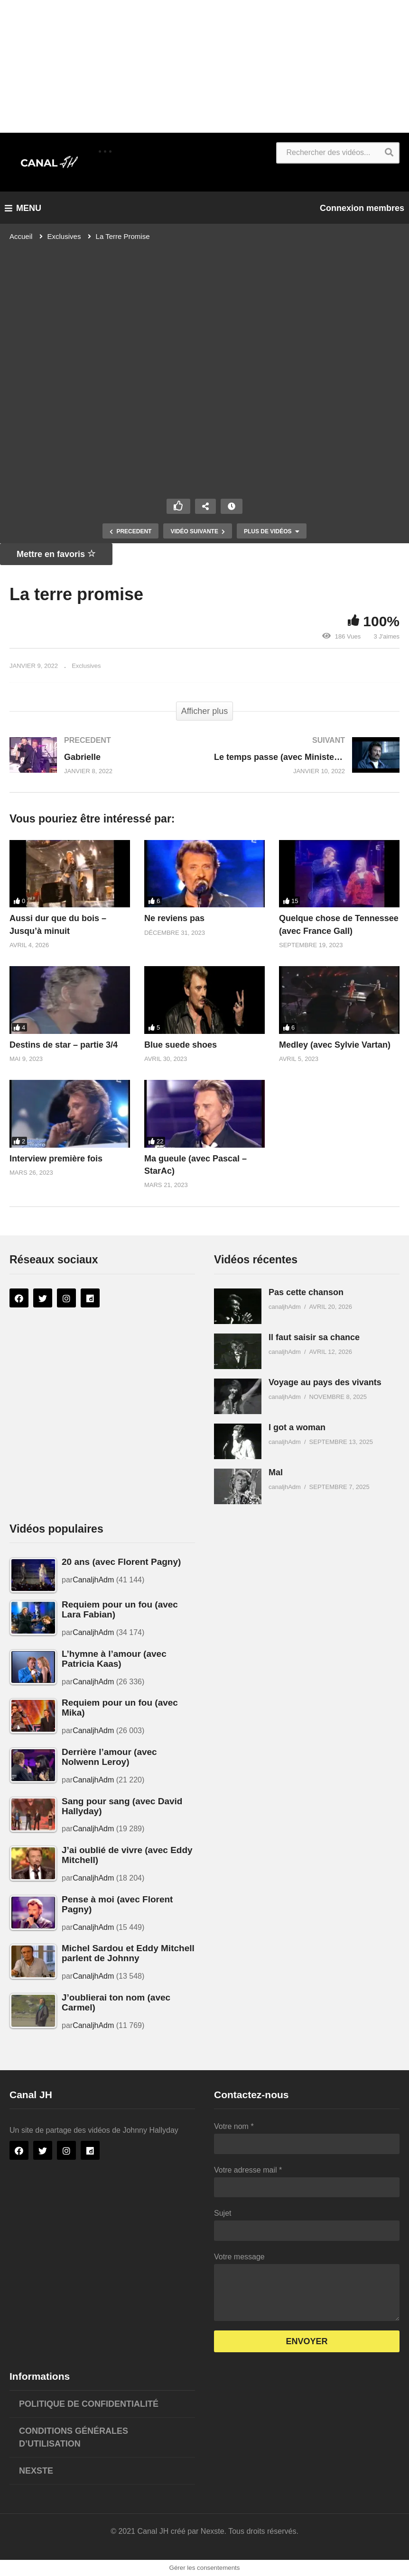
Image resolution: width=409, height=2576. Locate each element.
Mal (276, 1472)
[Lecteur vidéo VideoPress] (204, 365)
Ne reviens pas (174, 918)
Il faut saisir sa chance (314, 1337)
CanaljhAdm (93, 1580)
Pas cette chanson (306, 1292)
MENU (23, 208)
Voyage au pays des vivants (325, 1382)
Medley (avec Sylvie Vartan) (334, 1045)
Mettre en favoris (56, 554)
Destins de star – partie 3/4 (63, 1045)
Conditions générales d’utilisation (73, 2437)
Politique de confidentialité (88, 2404)
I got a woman (297, 1427)
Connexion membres (362, 208)
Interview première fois (55, 1158)
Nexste (36, 2471)
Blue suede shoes (180, 1045)
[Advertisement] (204, 66)
